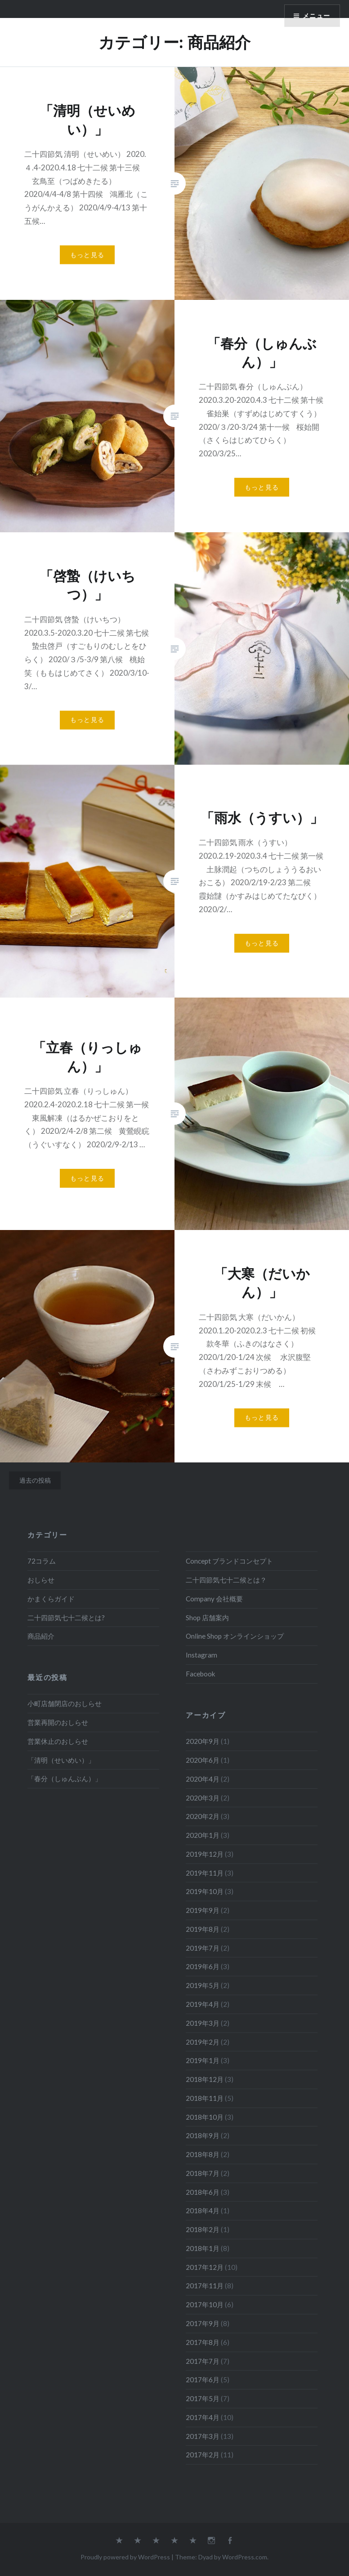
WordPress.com (244, 2557)
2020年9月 (202, 1741)
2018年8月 (202, 2154)
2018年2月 (202, 2229)
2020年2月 (202, 1816)
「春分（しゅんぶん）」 (64, 1778)
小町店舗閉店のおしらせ (64, 1703)
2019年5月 (202, 1985)
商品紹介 (40, 1636)
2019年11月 (205, 1873)
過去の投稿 (35, 1480)
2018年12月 (205, 2079)
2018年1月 (202, 2248)
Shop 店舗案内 (207, 1617)
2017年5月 (202, 2398)
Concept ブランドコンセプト (229, 1561)
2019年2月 (202, 2042)
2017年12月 (205, 2267)
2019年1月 (202, 2060)
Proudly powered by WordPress (125, 2557)
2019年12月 (205, 1854)
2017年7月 (202, 2361)
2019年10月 (205, 1891)
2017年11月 (205, 2286)
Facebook (200, 1674)
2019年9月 (202, 1910)
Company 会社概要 (214, 1599)
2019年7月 (202, 1948)
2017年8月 (202, 2342)
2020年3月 (202, 1798)
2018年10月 (205, 2117)
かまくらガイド (51, 1599)
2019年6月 (202, 1966)
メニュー (316, 16)
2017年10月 (205, 2304)
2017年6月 (202, 2379)
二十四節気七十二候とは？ (226, 1580)
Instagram (201, 1655)
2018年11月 (205, 2098)
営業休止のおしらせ (57, 1741)
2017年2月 (202, 2455)
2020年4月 (202, 1779)
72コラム (41, 1561)
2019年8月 (202, 1929)
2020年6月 (202, 1760)
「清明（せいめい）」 (61, 1760)
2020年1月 (202, 1835)
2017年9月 (202, 2323)
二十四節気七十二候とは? (66, 1617)
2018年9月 (202, 2135)
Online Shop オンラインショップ (235, 1636)
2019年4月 (202, 2004)
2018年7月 (202, 2173)
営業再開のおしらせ (57, 1722)
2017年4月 (202, 2417)
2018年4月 (202, 2210)
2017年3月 (202, 2436)
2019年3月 (202, 2023)
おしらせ (40, 1580)
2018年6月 (202, 2192)
